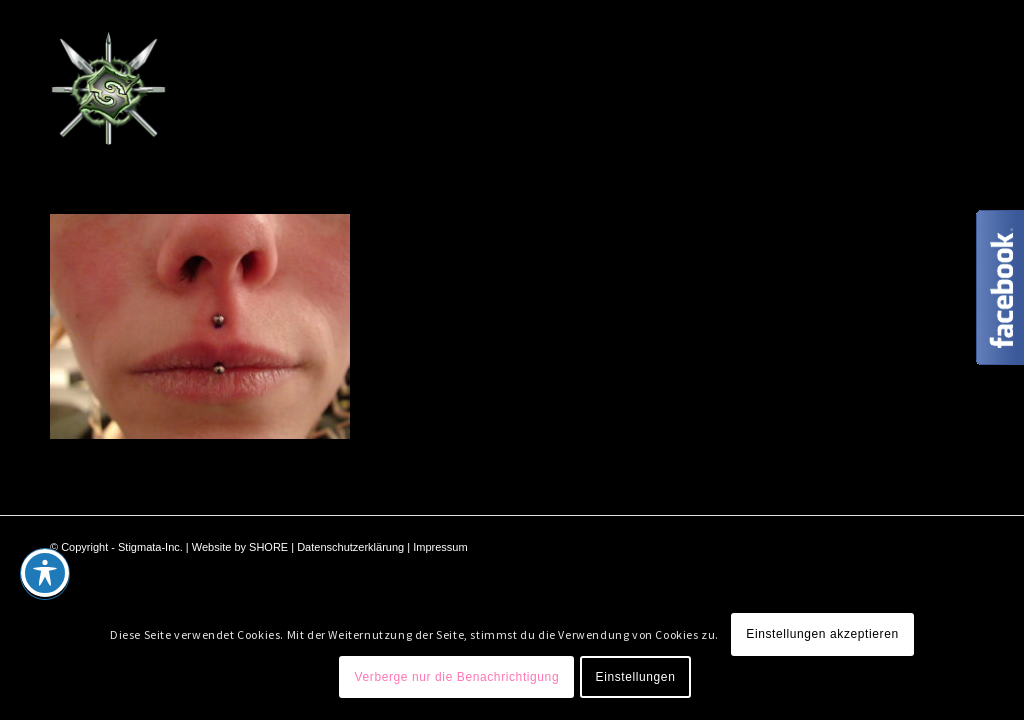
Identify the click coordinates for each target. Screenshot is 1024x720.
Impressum (440, 547)
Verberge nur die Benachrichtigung (457, 677)
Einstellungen (636, 677)
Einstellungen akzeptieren (822, 634)
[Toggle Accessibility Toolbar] (45, 573)
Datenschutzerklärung (350, 547)
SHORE (268, 547)
